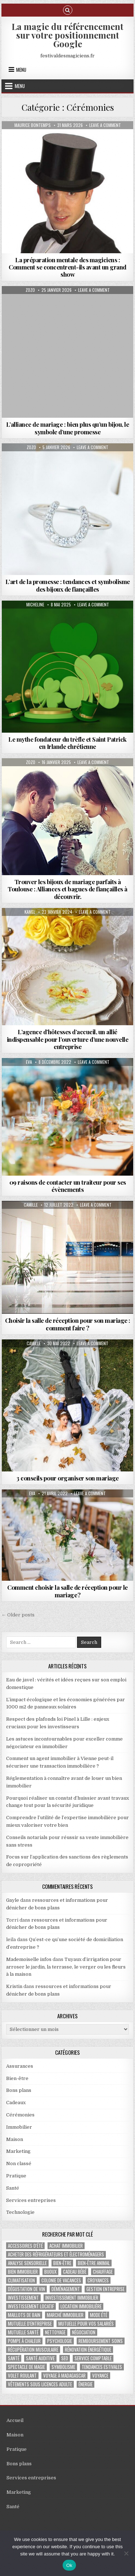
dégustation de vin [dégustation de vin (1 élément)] (26, 2289)
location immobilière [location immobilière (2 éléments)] (81, 2306)
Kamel (29, 912)
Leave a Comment (105, 125)
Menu (21, 69)
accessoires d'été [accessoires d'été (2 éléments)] (25, 2245)
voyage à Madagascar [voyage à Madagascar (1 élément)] (64, 2375)
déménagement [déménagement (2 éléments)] (65, 2289)
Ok (69, 2565)
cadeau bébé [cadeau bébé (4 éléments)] (74, 2271)
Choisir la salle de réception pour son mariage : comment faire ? (67, 1323)
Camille (31, 1205)
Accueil (14, 2420)
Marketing (18, 2151)
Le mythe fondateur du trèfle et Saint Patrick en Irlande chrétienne (67, 742)
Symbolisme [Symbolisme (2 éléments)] (63, 2367)
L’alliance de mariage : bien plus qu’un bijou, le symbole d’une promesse (67, 427)
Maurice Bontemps (32, 125)
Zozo (30, 290)
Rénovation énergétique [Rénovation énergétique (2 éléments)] (88, 2349)
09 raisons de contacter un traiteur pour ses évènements (67, 1185)
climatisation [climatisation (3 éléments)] (21, 2280)
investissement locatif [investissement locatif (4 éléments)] (31, 2306)
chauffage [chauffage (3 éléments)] (103, 2271)
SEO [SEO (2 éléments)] (64, 2358)
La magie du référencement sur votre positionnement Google (67, 35)
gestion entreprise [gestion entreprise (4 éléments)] (105, 2289)
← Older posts (18, 1615)
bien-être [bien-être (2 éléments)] (62, 2263)
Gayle (12, 1900)
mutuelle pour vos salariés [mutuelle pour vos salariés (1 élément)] (86, 2323)
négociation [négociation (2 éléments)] (83, 2332)
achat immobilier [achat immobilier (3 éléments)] (66, 2245)
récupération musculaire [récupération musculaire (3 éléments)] (33, 2349)
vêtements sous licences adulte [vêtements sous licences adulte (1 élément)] (40, 2384)
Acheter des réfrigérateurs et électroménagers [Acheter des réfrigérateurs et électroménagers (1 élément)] (56, 2254)
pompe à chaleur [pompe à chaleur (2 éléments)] (24, 2341)
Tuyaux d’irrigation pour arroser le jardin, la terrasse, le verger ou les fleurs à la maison (66, 1967)
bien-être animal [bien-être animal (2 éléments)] (94, 2263)
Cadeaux (16, 2102)
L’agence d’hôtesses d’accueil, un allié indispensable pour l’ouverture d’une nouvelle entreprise (68, 1039)
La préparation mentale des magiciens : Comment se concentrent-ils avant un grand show (67, 267)
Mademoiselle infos (28, 1959)
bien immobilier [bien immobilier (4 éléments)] (23, 2271)
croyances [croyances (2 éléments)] (98, 2280)
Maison (14, 2139)
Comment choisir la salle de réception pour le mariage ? (67, 1590)
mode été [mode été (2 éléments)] (98, 2315)
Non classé (18, 2163)
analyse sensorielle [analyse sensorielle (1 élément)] (27, 2263)
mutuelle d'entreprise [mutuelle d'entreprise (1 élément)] (30, 2323)
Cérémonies (20, 2115)
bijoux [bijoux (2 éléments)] (50, 2271)
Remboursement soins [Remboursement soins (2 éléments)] (100, 2341)
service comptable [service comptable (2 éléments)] (93, 2358)
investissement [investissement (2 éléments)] (23, 2297)
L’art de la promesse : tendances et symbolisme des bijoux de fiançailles (67, 585)
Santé (12, 2188)
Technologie (20, 2212)
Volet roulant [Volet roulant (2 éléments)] (22, 2375)
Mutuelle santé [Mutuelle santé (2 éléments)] (23, 2332)
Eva (29, 1062)
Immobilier (19, 2127)
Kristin (14, 1986)
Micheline (35, 604)
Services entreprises (31, 2200)
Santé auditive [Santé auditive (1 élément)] (40, 2358)
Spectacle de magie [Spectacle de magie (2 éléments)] (26, 2367)
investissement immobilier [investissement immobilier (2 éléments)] (71, 2297)
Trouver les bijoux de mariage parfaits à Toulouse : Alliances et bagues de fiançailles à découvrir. (67, 889)
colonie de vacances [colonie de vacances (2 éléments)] (61, 2280)
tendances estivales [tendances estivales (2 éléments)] (102, 2367)
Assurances (19, 2066)
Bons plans (18, 2090)
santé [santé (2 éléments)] (13, 2358)
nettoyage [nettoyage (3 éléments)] (55, 2332)
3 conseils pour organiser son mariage (67, 1478)
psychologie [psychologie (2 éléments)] (59, 2341)
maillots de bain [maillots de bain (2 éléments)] (24, 2315)
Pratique (16, 2175)
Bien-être (17, 2078)
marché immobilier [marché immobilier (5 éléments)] (65, 2315)
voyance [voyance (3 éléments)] (100, 2375)
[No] (126, 2553)
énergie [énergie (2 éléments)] (85, 2384)
